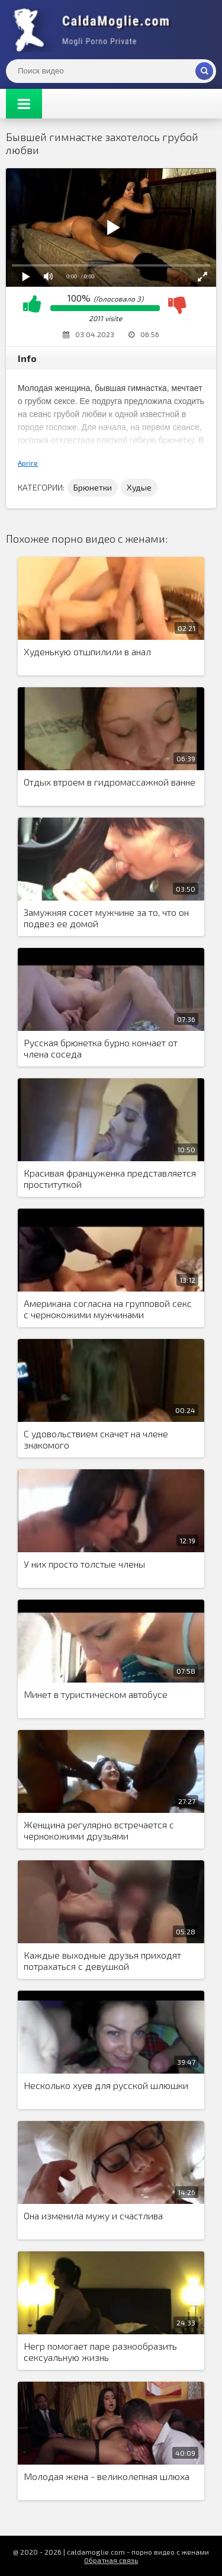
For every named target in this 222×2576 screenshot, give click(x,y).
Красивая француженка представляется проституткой (110, 1178)
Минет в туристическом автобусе (96, 1694)
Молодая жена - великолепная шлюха (106, 2476)
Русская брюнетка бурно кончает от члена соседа (101, 1048)
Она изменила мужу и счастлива (93, 2215)
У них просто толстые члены (84, 1563)
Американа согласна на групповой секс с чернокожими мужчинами (108, 1308)
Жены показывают (95, 29)
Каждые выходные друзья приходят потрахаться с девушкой (102, 1960)
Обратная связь (111, 2560)
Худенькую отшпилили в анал (87, 651)
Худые (139, 487)
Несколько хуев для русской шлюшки (106, 2085)
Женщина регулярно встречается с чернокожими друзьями (99, 1830)
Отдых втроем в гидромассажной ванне (109, 781)
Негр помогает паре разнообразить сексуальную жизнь (100, 2351)
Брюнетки (92, 487)
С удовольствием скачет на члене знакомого (96, 1439)
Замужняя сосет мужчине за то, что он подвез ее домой (106, 917)
